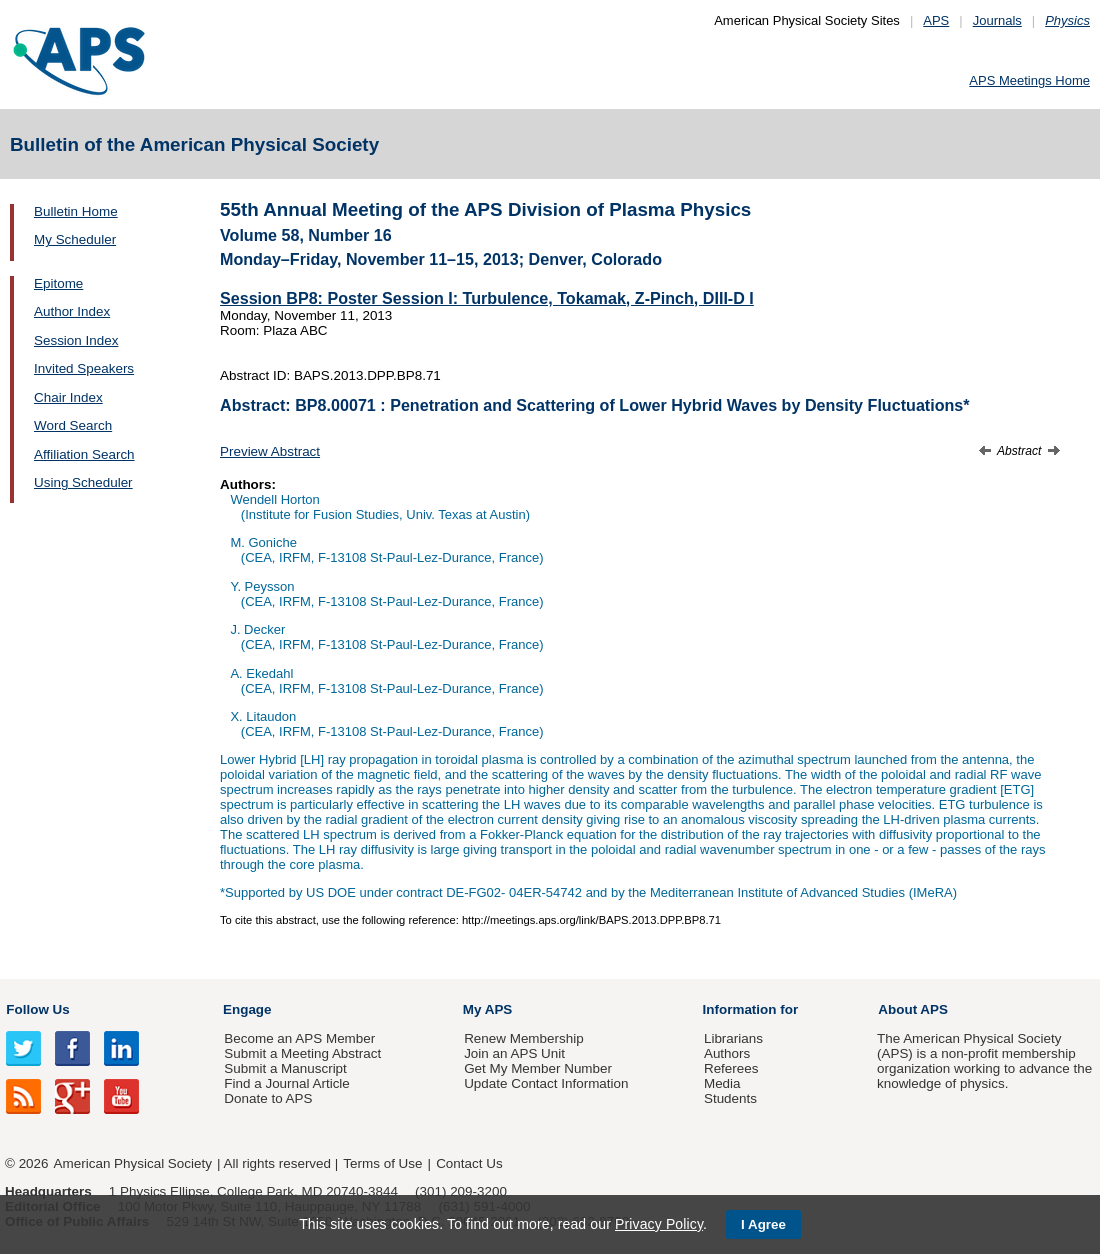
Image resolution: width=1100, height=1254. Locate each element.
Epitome (58, 283)
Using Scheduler (83, 482)
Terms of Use (382, 1163)
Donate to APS (268, 1098)
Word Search (73, 425)
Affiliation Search (84, 454)
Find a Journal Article (286, 1083)
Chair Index (68, 397)
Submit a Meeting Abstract (302, 1053)
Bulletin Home (76, 211)
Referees (731, 1068)
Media (722, 1083)
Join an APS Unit (514, 1053)
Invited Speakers (84, 368)
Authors (727, 1053)
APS (936, 20)
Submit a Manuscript (285, 1068)
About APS (913, 1009)
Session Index (76, 340)
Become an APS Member (299, 1038)
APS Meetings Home (1029, 80)
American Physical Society (133, 1163)
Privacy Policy (659, 1224)
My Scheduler (75, 239)
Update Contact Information (546, 1083)
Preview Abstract (270, 451)
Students (730, 1098)
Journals (997, 20)
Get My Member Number (538, 1068)
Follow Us (37, 1009)
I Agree (763, 1224)
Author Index (72, 311)
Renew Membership (524, 1038)
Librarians (733, 1038)
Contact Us (469, 1163)
